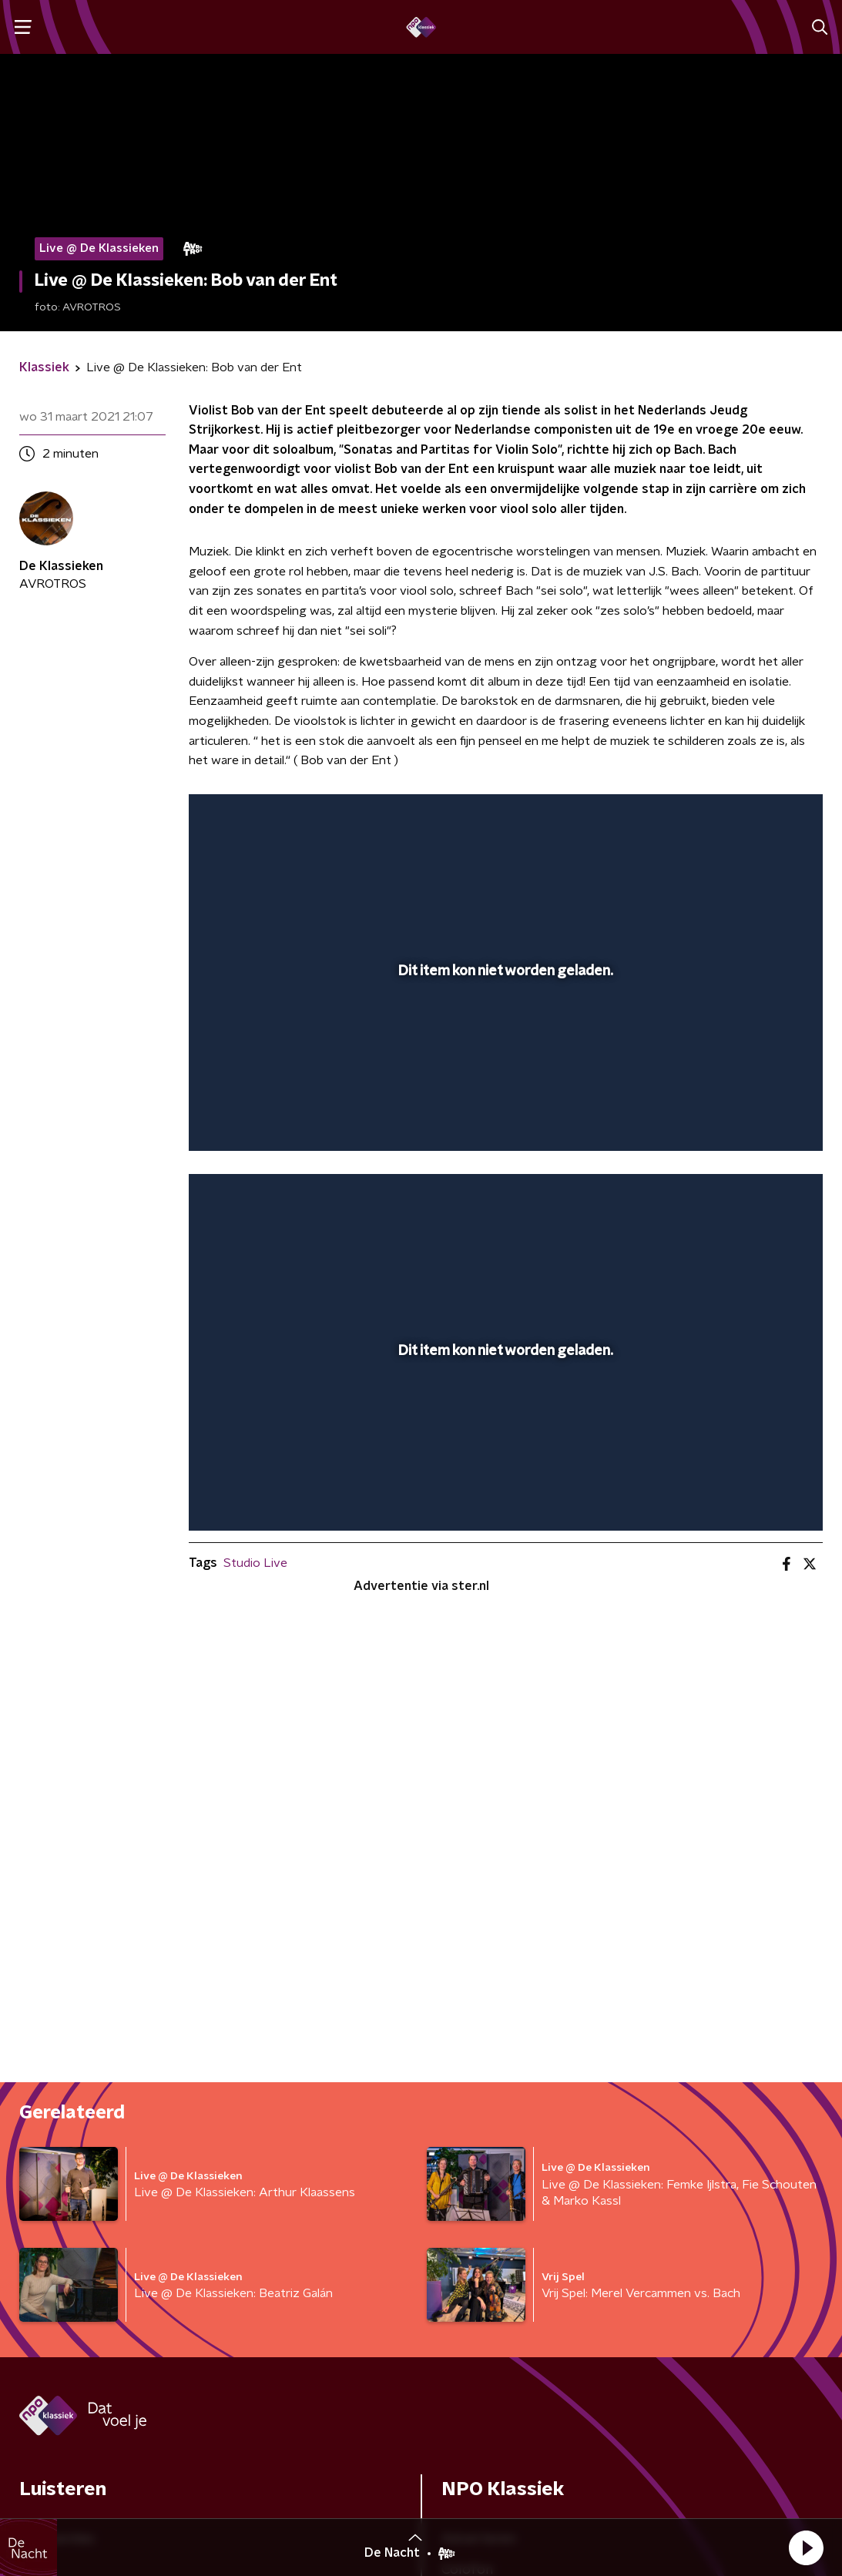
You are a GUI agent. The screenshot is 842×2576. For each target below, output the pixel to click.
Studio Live (255, 1563)
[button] (805, 2547)
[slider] (503, 1077)
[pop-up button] (757, 1117)
